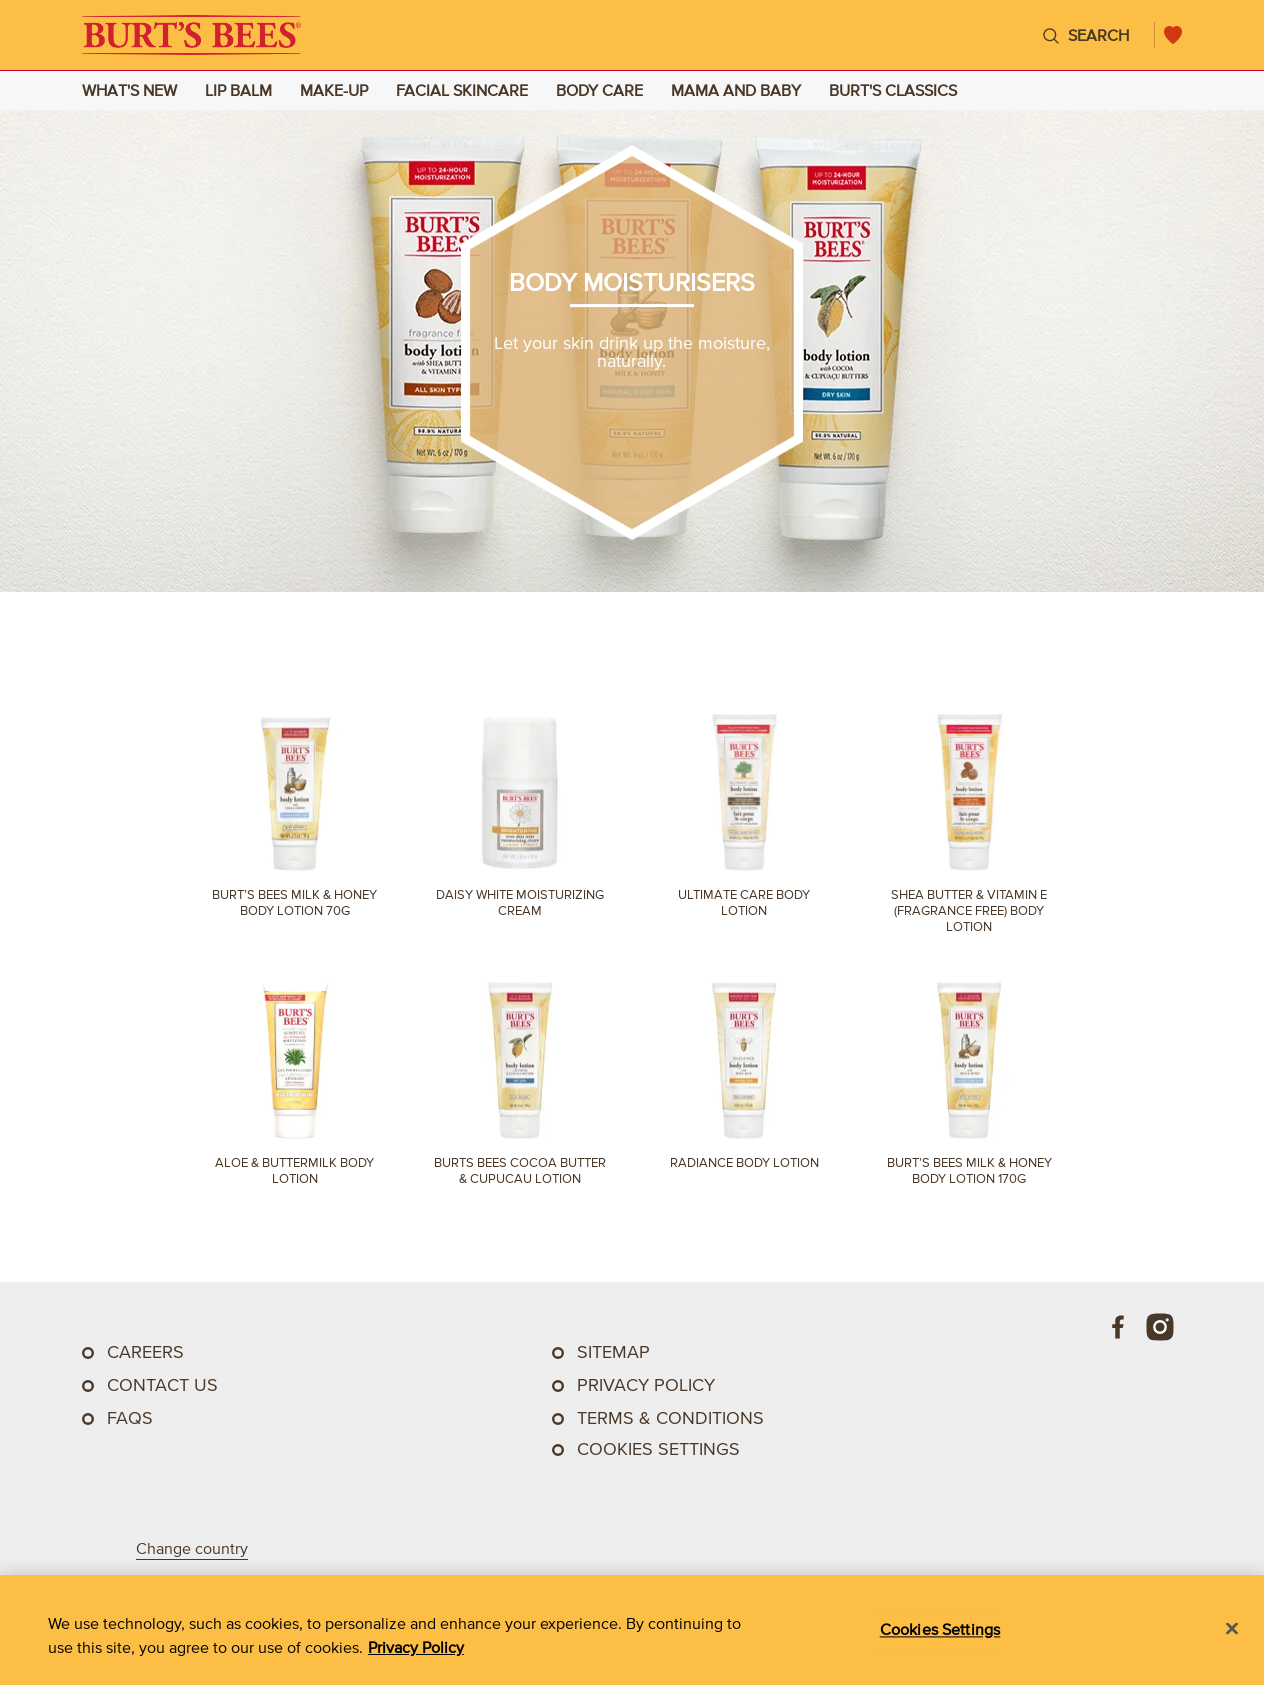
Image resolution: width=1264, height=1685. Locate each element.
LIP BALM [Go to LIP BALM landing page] (238, 90)
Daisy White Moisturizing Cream (520, 902)
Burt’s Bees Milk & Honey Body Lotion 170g (969, 1170)
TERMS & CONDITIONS (670, 1418)
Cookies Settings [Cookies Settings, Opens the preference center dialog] (940, 1629)
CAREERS (145, 1352)
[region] (632, 1630)
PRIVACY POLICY (646, 1385)
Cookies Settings (658, 1449)
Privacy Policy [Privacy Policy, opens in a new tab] (416, 1647)
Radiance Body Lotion (744, 1162)
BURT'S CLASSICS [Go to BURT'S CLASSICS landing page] (893, 90)
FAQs (130, 1418)
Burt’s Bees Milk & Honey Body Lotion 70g (294, 902)
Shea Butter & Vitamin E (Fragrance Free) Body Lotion (969, 910)
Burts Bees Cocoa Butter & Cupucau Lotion (520, 1170)
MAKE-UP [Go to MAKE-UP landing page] (334, 90)
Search (1098, 35)
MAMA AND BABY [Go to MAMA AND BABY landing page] (736, 90)
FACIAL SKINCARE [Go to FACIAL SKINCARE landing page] (462, 90)
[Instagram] (1160, 1327)
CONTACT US (162, 1385)
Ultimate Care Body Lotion (744, 902)
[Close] (1232, 1629)
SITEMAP (613, 1352)
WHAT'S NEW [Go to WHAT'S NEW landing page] (129, 90)
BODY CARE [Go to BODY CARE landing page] (599, 90)
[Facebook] (1119, 1327)
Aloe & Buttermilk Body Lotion (294, 1170)
